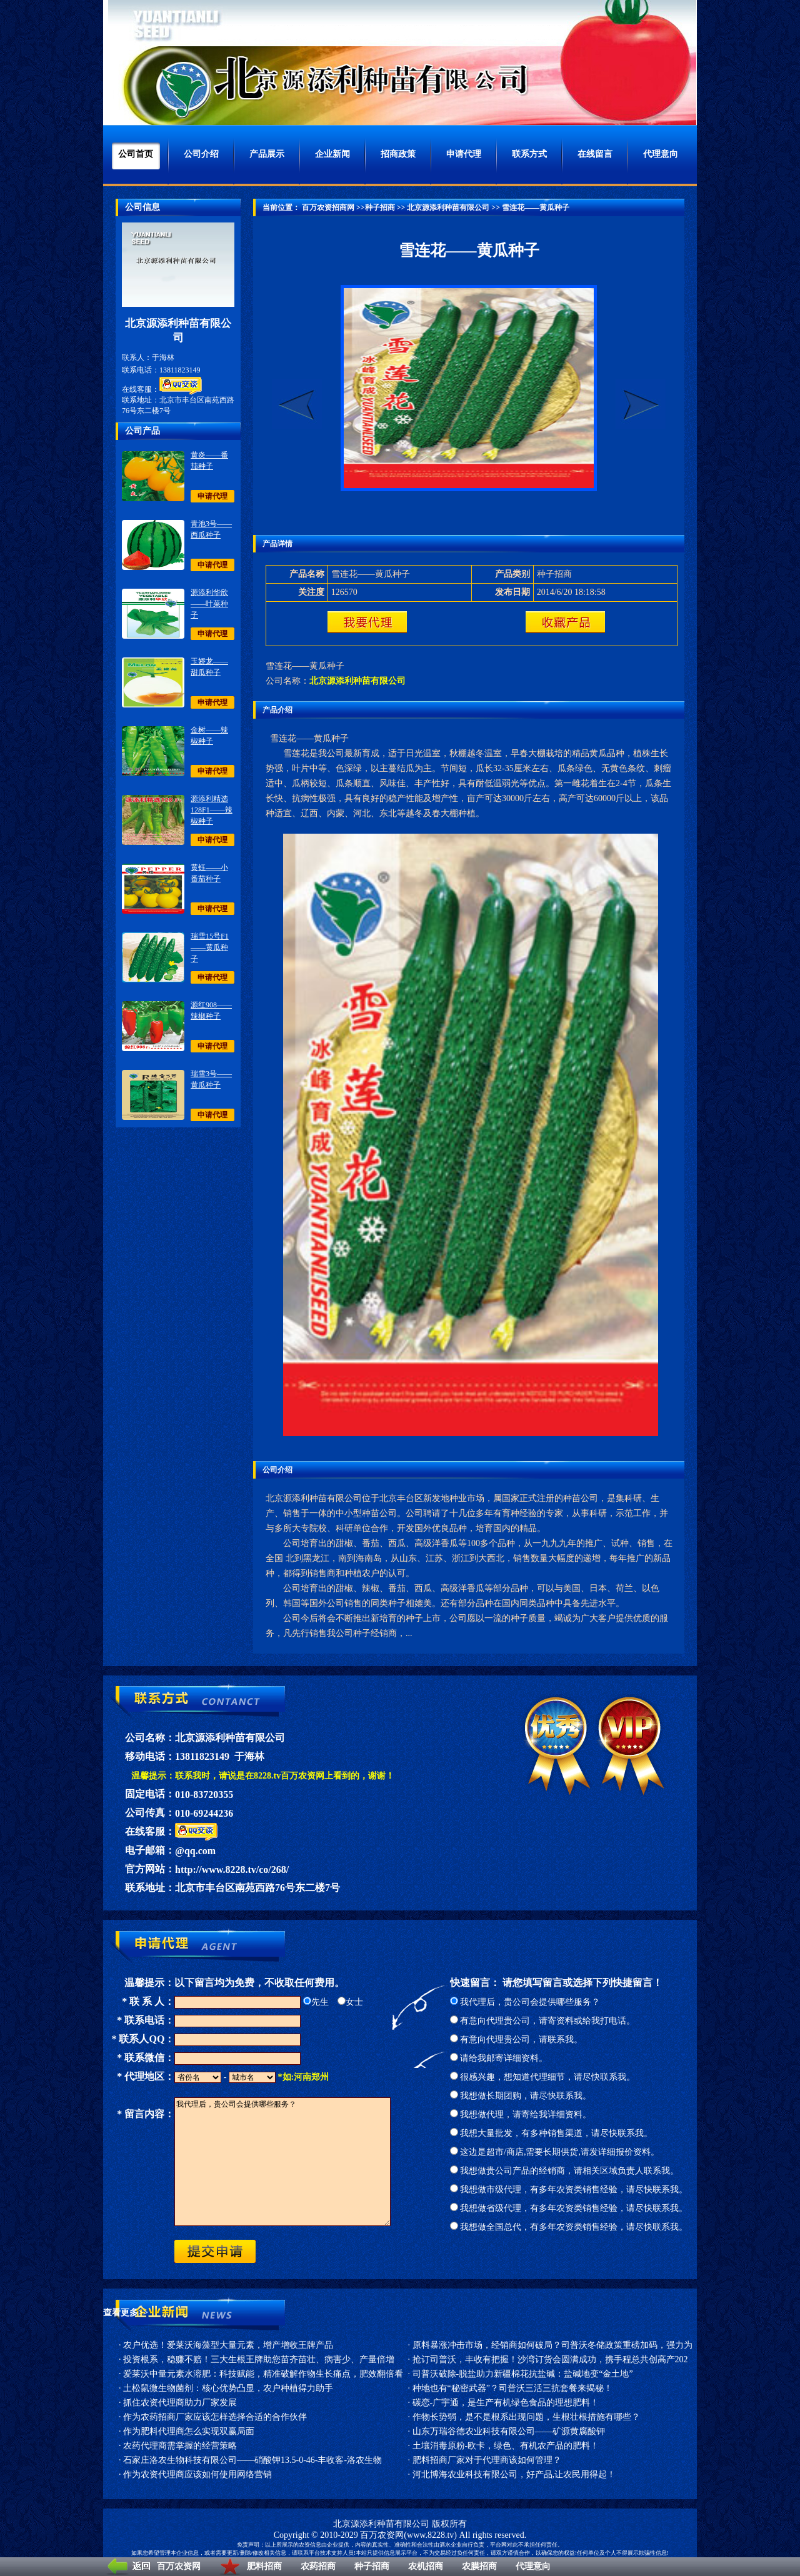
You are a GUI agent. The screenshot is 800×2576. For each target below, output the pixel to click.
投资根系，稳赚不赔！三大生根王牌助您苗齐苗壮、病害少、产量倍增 (258, 2359)
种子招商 (371, 2566)
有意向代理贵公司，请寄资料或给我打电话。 (543, 2020)
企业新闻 (332, 154)
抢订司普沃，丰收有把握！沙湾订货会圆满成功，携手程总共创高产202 (550, 2359)
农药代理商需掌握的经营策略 (180, 2445)
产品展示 (266, 154)
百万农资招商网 (327, 207)
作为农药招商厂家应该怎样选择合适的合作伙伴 (215, 2417)
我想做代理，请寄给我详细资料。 (521, 2114)
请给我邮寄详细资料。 (499, 2058)
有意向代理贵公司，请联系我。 (516, 2039)
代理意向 (533, 2566)
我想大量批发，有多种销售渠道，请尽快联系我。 (551, 2133)
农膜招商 (479, 2566)
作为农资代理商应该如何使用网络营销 (197, 2474)
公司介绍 (201, 154)
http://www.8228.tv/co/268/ (232, 1869)
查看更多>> (125, 2312)
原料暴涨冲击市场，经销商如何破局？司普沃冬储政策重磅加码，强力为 (552, 2345)
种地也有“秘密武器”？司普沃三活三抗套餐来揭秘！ (512, 2388)
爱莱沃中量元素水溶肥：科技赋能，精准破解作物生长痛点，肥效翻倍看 (263, 2374)
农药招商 (318, 2566)
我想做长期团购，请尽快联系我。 (521, 2095)
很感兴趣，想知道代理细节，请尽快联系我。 (543, 2077)
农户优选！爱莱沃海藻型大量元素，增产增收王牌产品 (228, 2345)
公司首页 (135, 154)
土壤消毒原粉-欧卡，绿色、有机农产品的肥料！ (505, 2445)
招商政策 (398, 154)
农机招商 (425, 2566)
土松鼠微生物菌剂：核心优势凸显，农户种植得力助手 (228, 2388)
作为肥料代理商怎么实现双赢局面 (188, 2431)
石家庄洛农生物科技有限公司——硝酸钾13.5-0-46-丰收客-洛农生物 (252, 2460)
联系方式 (529, 154)
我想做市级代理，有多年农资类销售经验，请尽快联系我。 (569, 2189)
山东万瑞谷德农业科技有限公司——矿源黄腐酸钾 (508, 2431)
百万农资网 (179, 2566)
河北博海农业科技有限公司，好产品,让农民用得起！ (514, 2474)
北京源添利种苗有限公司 (448, 207)
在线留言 (595, 154)
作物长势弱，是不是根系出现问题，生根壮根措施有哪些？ (526, 2417)
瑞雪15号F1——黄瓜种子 (210, 947)
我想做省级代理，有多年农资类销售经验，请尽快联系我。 (569, 2208)
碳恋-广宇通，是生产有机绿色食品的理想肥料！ (505, 2402)
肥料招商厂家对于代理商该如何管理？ (486, 2460)
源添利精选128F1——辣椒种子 (211, 810)
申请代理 (463, 154)
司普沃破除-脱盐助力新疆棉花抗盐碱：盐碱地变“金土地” (522, 2374)
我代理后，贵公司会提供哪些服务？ (525, 2002)
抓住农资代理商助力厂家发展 (180, 2402)
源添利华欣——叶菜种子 (209, 603)
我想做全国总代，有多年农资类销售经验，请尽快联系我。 (569, 2227)
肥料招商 (264, 2566)
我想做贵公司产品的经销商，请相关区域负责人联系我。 (564, 2170)
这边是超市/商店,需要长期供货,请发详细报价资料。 (554, 2152)
